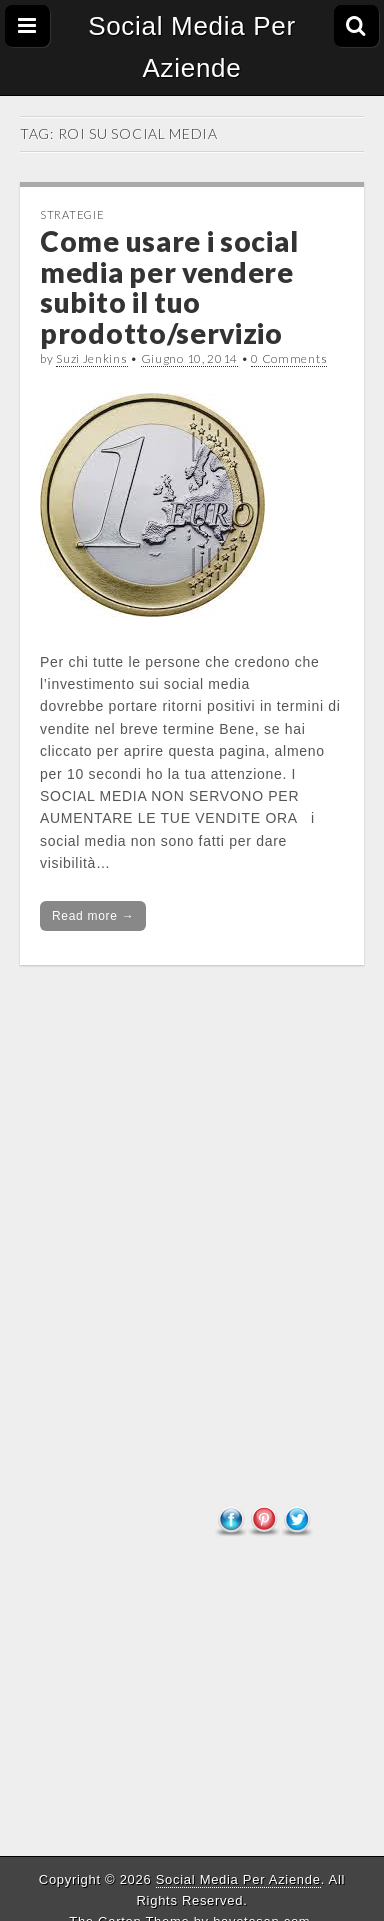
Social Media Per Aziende (192, 47)
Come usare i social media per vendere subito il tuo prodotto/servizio (169, 287)
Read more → (93, 916)
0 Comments (289, 358)
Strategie (72, 214)
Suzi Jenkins (91, 358)
